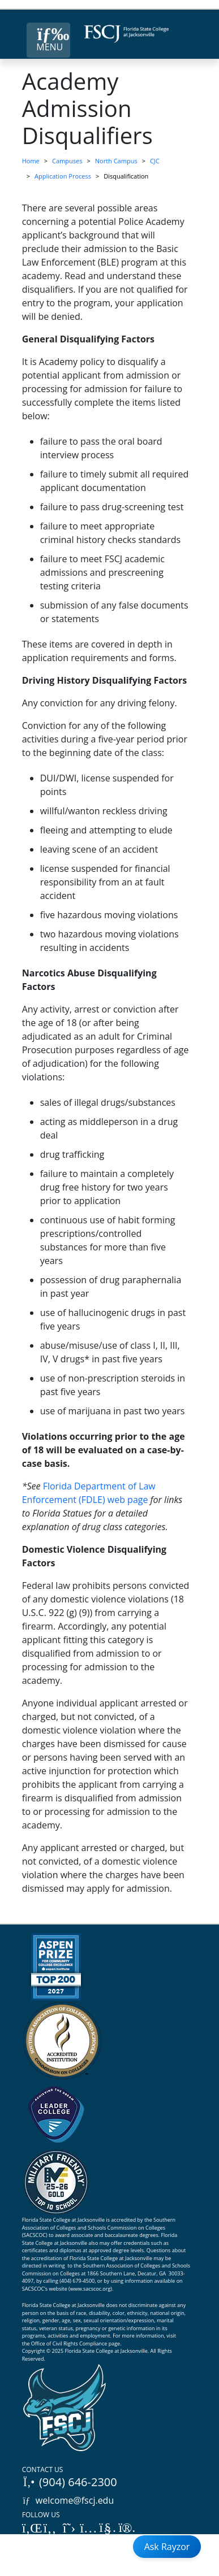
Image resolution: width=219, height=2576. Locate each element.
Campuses (67, 161)
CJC (155, 161)
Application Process (63, 176)
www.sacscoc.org (90, 2288)
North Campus (116, 161)
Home (31, 161)
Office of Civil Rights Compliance (69, 2343)
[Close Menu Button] (48, 40)
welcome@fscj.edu (68, 2500)
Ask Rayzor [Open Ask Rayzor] (167, 2546)
